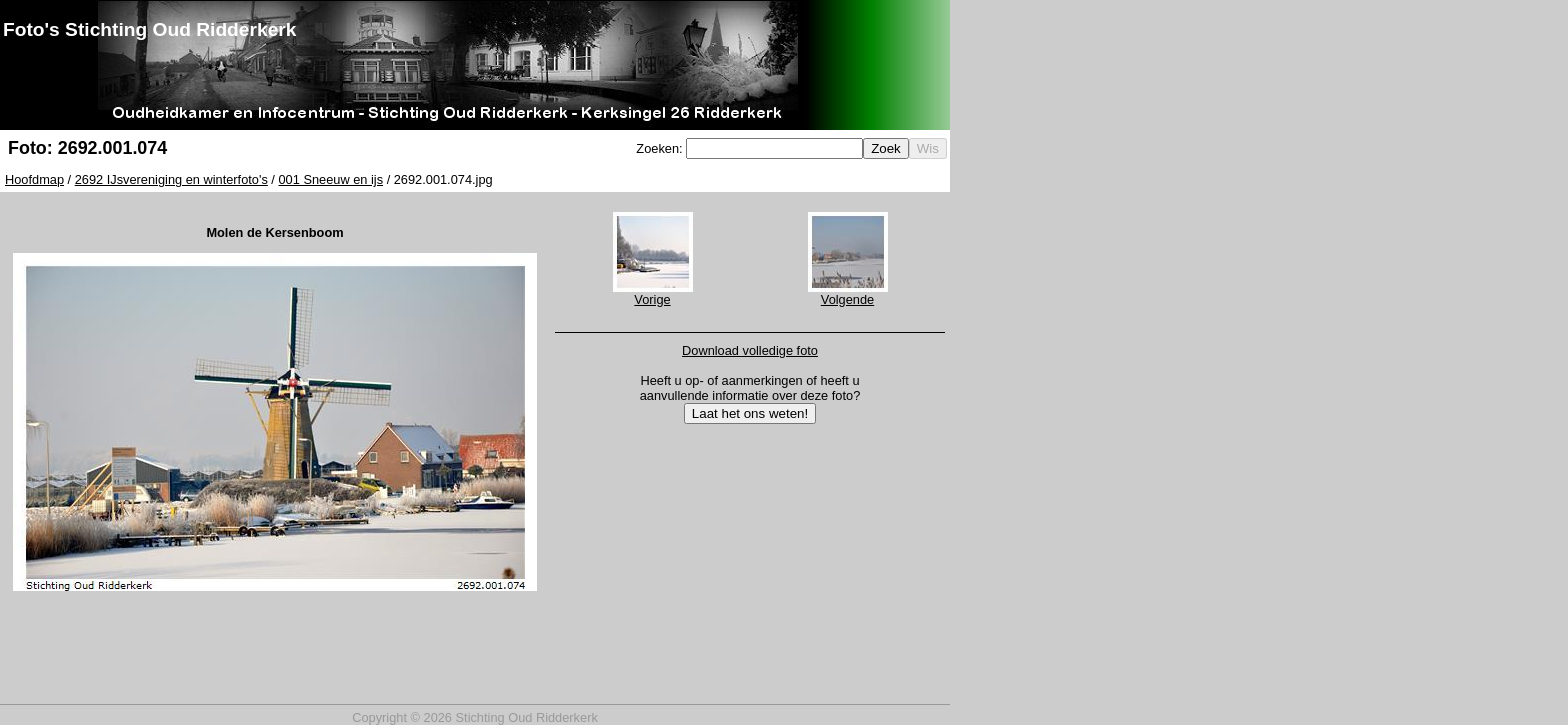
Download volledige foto (750, 350)
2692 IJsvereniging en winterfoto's (171, 179)
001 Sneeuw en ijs (330, 179)
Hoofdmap (34, 179)
